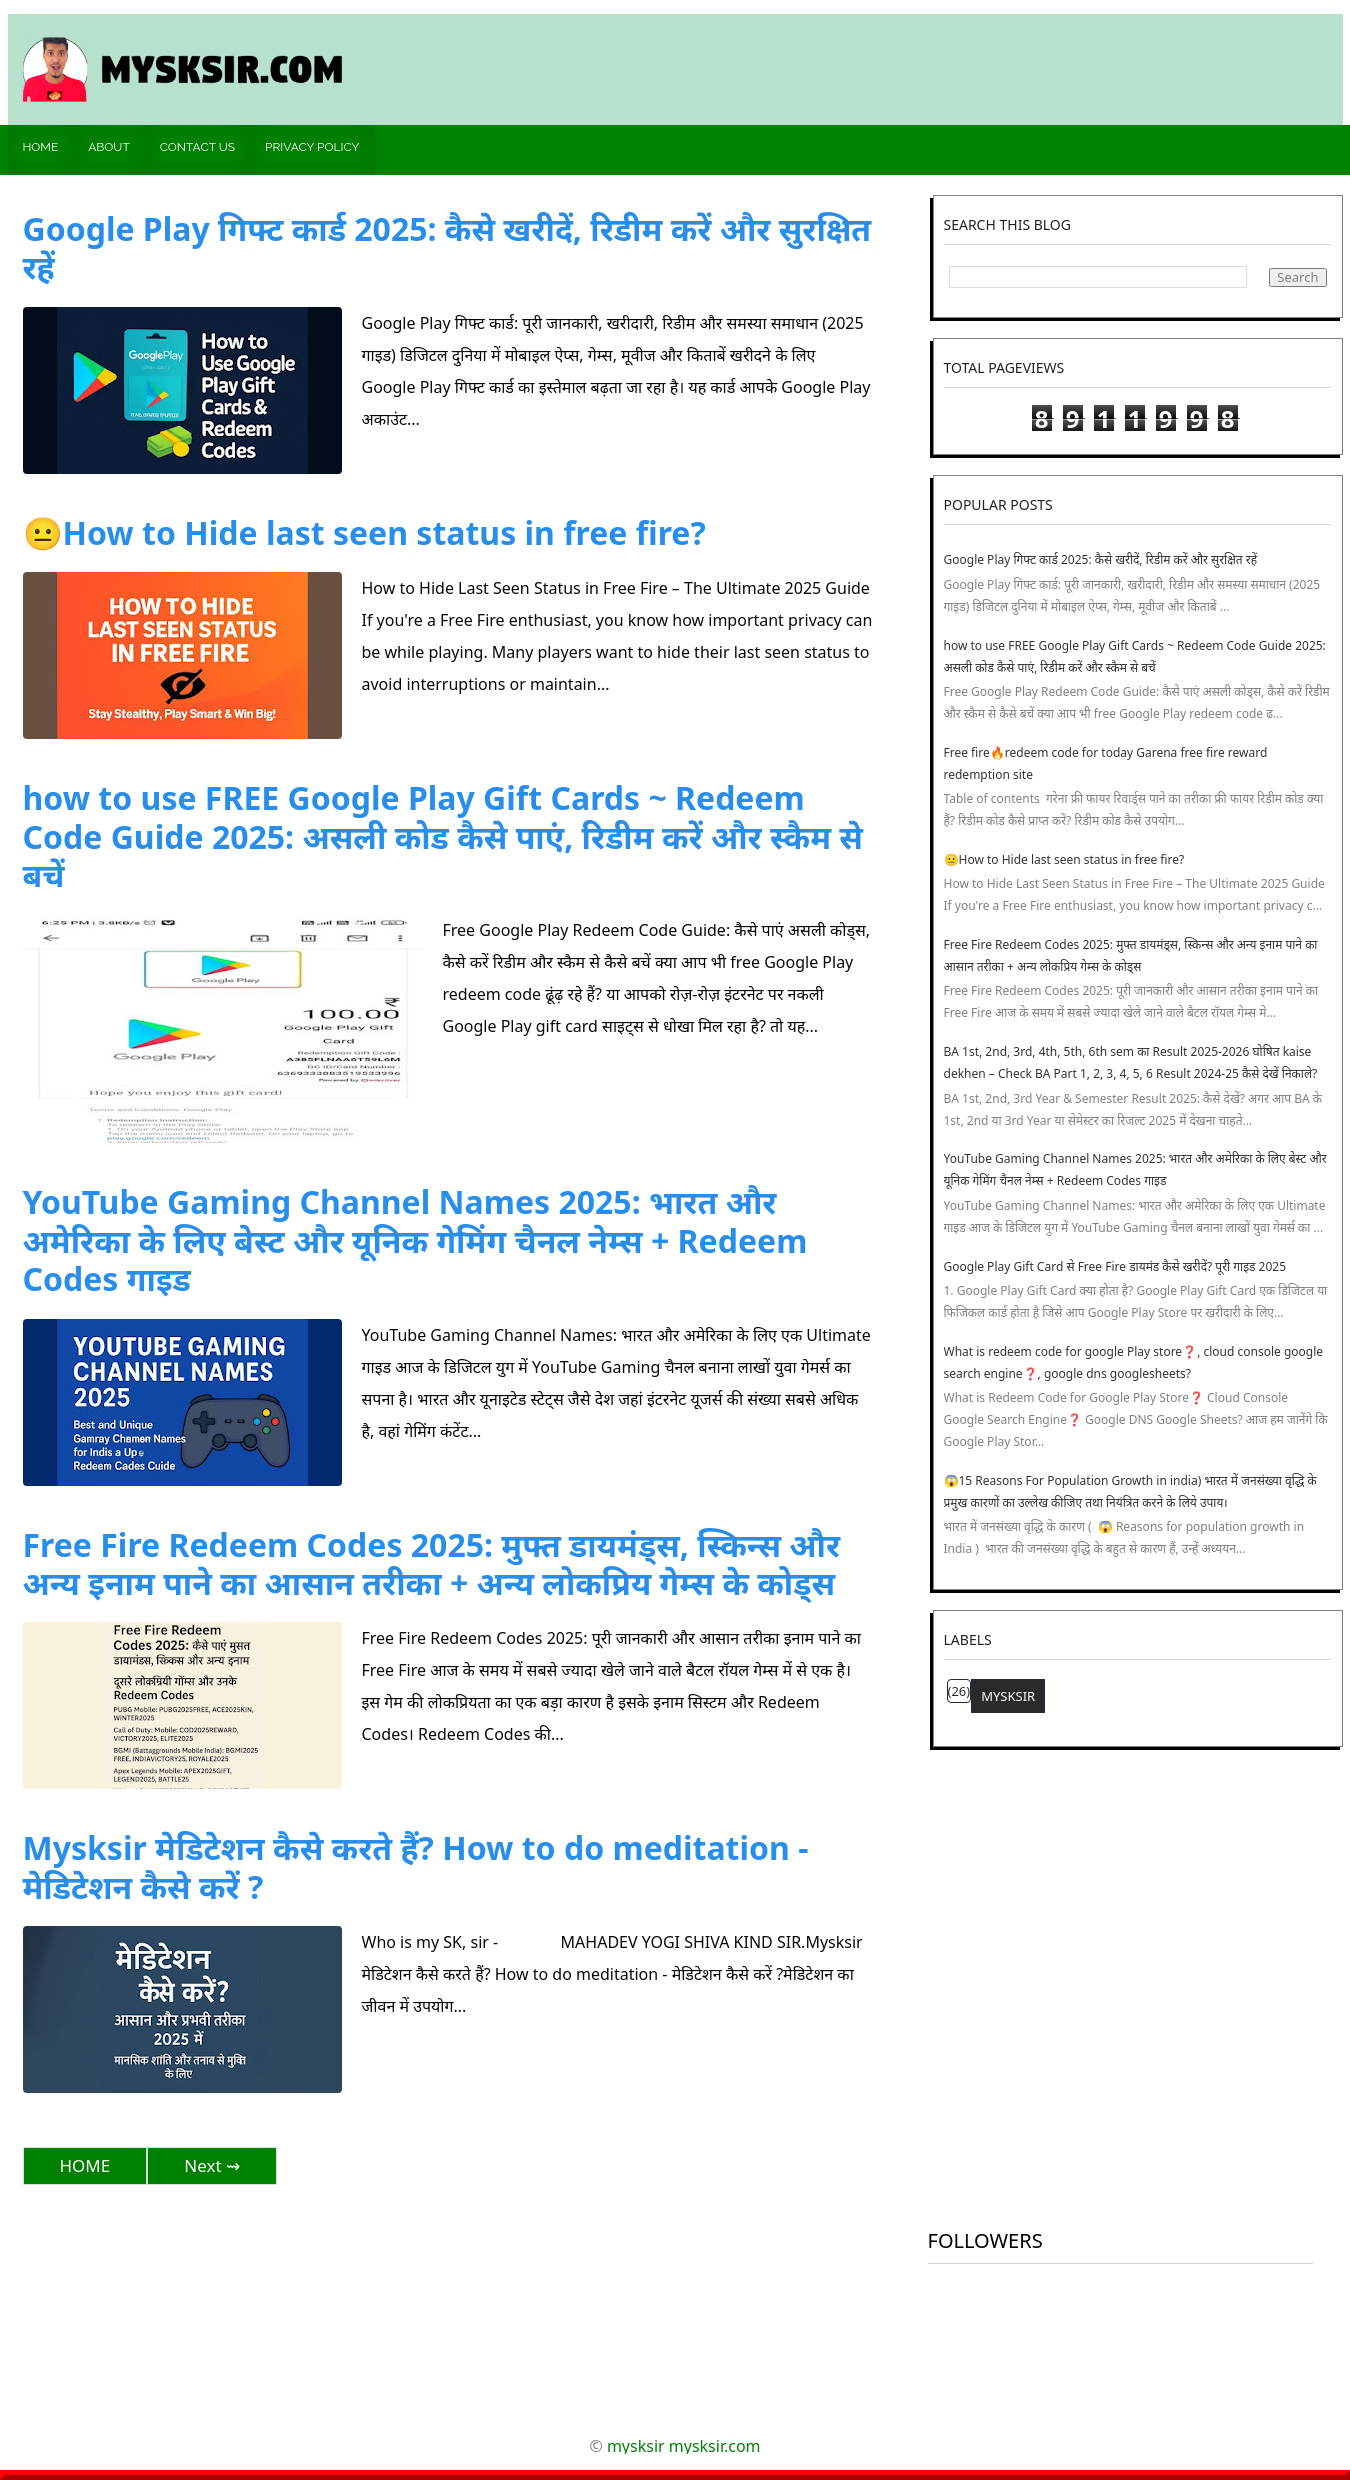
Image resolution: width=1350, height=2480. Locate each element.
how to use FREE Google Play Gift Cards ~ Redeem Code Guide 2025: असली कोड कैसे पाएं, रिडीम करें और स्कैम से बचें (443, 836)
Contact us (197, 147)
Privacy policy (312, 147)
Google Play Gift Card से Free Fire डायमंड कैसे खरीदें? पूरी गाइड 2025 (1115, 1266)
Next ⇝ (212, 2165)
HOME (85, 2165)
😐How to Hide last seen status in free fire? (364, 532)
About (109, 147)
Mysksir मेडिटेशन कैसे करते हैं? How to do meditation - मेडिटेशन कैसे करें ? (416, 1866)
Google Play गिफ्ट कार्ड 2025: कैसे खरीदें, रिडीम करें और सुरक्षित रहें (447, 247)
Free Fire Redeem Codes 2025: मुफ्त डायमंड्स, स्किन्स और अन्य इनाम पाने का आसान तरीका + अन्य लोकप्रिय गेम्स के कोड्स (432, 1563)
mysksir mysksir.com (684, 2446)
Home (41, 147)
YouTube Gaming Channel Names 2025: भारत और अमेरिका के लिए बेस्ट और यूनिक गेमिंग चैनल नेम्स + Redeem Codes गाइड (415, 1240)
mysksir (1008, 1696)
